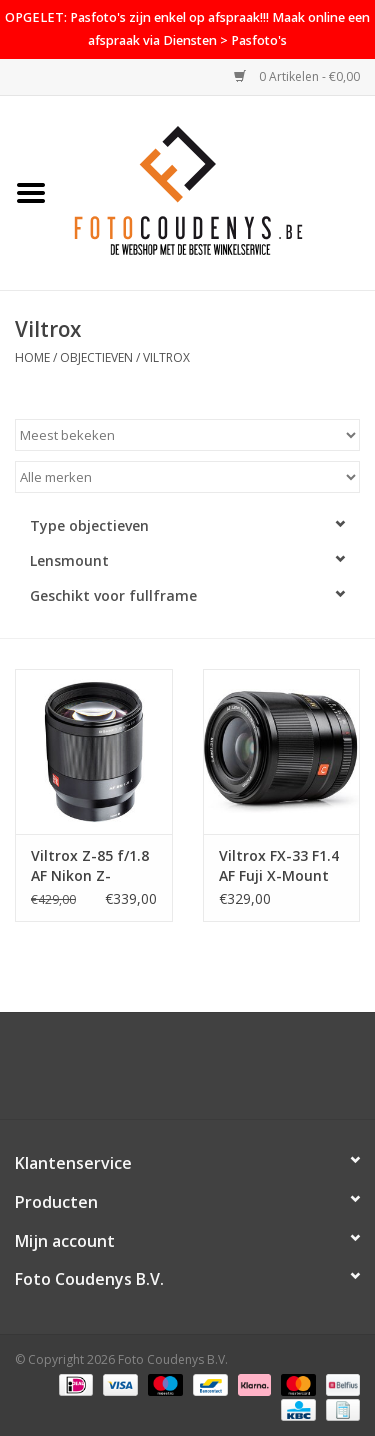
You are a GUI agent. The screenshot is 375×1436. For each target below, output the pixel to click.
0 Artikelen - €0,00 (297, 76)
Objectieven (96, 357)
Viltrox (166, 357)
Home (32, 357)
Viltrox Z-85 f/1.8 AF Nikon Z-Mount (90, 866)
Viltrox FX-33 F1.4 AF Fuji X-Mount (279, 865)
